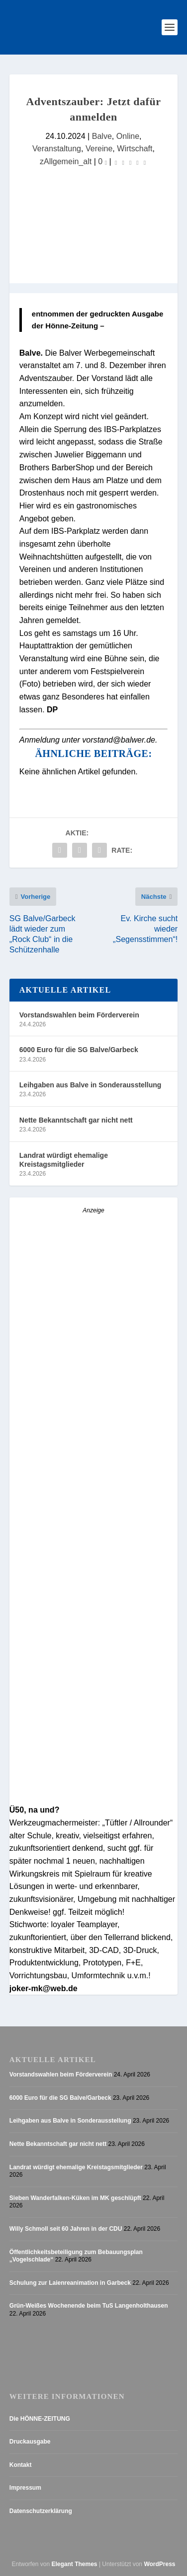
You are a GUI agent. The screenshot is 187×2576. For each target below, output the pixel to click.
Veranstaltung (56, 148)
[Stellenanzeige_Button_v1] (93, 1799)
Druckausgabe (30, 2441)
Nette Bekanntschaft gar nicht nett (76, 1120)
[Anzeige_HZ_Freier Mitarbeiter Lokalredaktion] (93, 1625)
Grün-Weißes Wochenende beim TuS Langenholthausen (88, 2305)
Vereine (99, 148)
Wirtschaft (134, 148)
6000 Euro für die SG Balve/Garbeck (78, 1050)
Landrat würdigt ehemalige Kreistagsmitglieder (63, 1159)
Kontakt (20, 2464)
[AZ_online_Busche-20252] (93, 1382)
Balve (102, 135)
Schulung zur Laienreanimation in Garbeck (70, 2282)
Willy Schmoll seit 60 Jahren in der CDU (65, 2228)
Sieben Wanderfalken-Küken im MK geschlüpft (75, 2198)
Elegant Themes (74, 2564)
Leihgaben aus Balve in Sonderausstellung (90, 1085)
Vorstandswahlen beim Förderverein (79, 1015)
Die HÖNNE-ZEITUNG (39, 2418)
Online (127, 135)
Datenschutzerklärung (40, 2511)
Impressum (25, 2487)
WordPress (159, 2564)
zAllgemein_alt (66, 161)
